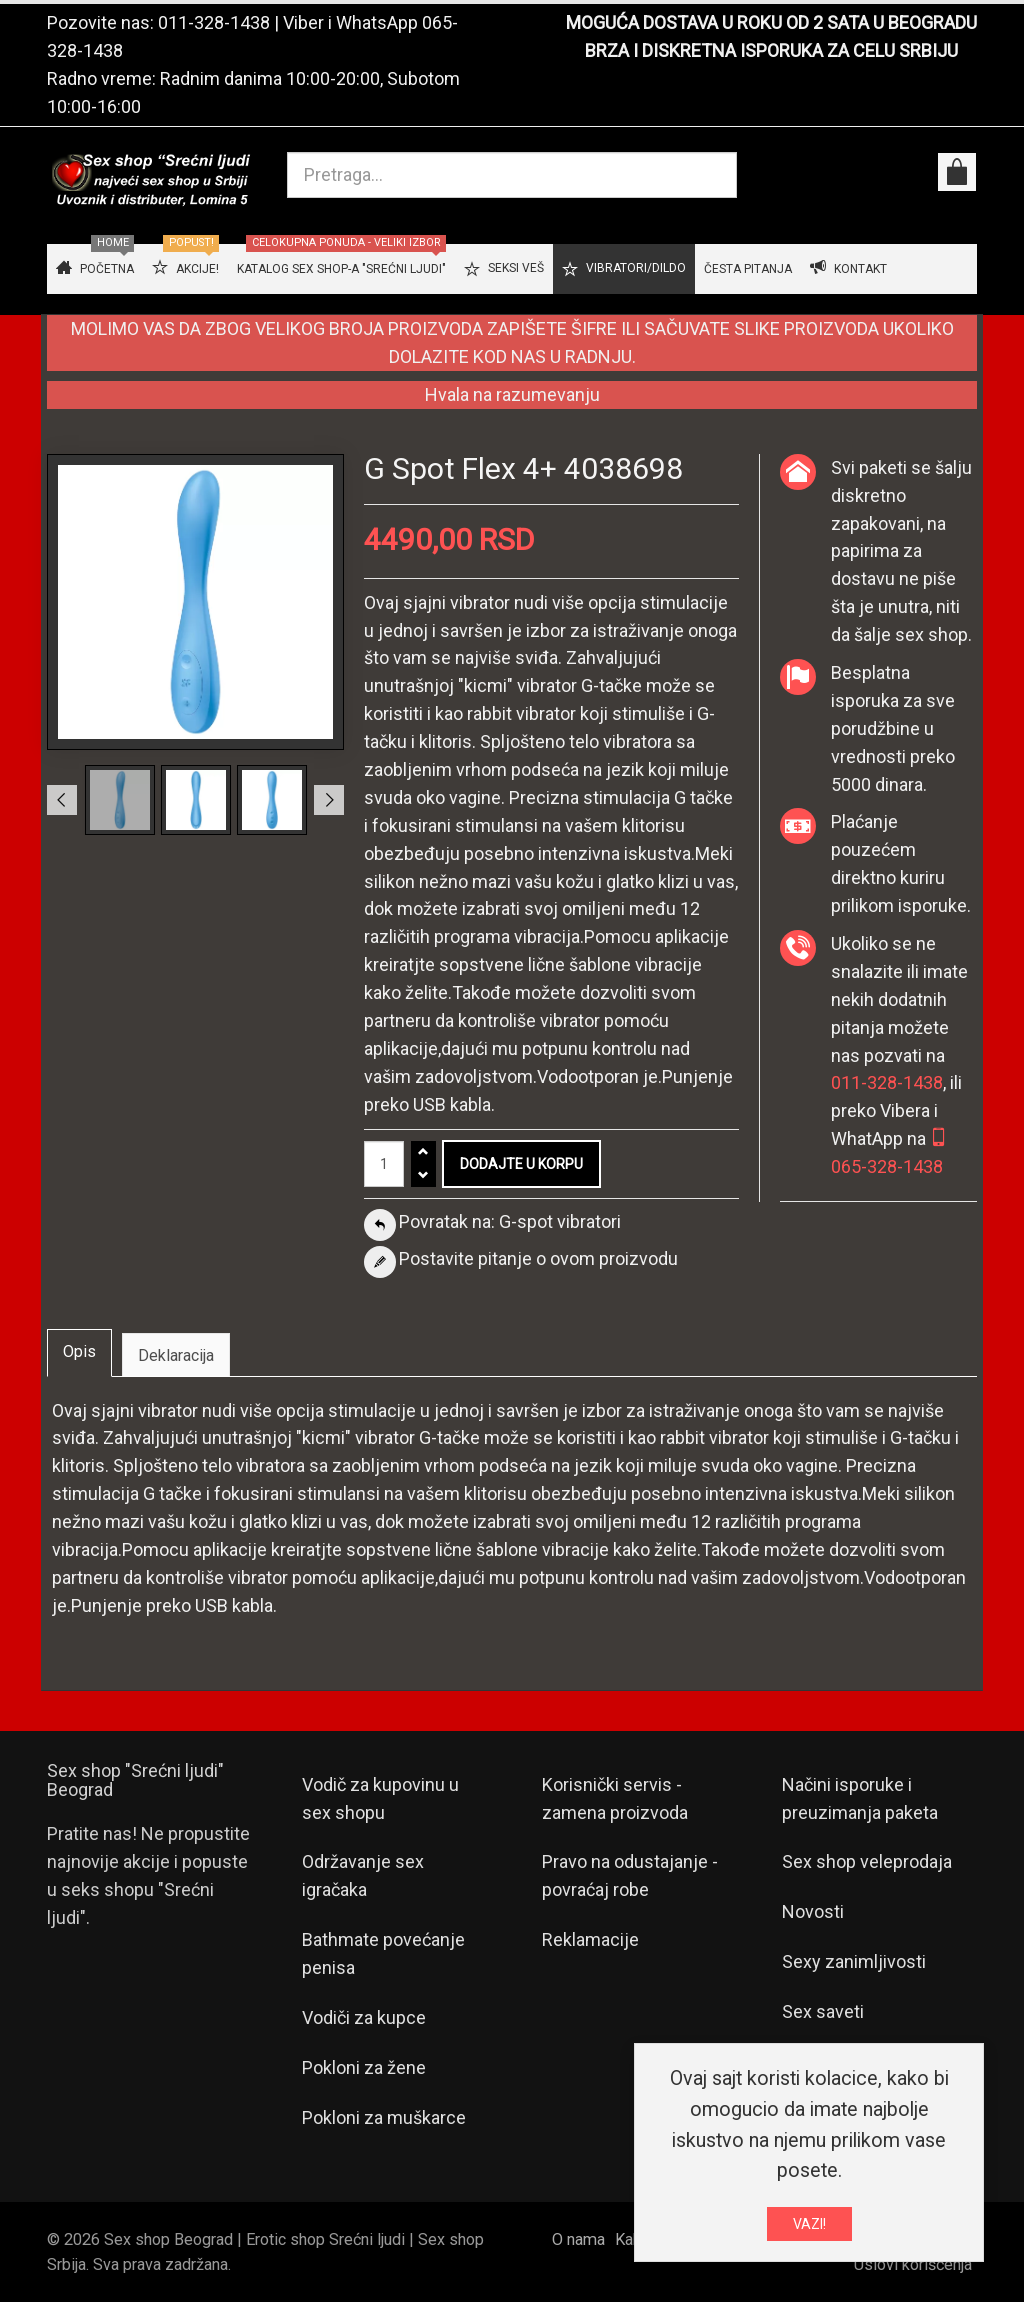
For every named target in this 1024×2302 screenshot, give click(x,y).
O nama (578, 2239)
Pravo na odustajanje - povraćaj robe (630, 1875)
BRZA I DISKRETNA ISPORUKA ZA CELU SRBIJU (771, 50)
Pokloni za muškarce (384, 2117)
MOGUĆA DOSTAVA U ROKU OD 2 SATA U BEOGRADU (771, 22)
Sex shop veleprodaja (867, 1861)
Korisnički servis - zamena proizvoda (615, 1798)
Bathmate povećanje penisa (383, 1953)
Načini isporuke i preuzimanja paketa (860, 1798)
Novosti (813, 1911)
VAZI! (809, 2224)
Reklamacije (590, 1939)
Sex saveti (823, 2011)
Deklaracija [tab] (176, 1355)
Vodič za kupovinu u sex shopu (380, 1798)
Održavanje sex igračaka (363, 1875)
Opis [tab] (79, 1351)
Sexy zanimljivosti (854, 1961)
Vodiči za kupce (364, 2017)
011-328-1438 (214, 22)
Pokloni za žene (364, 2067)
